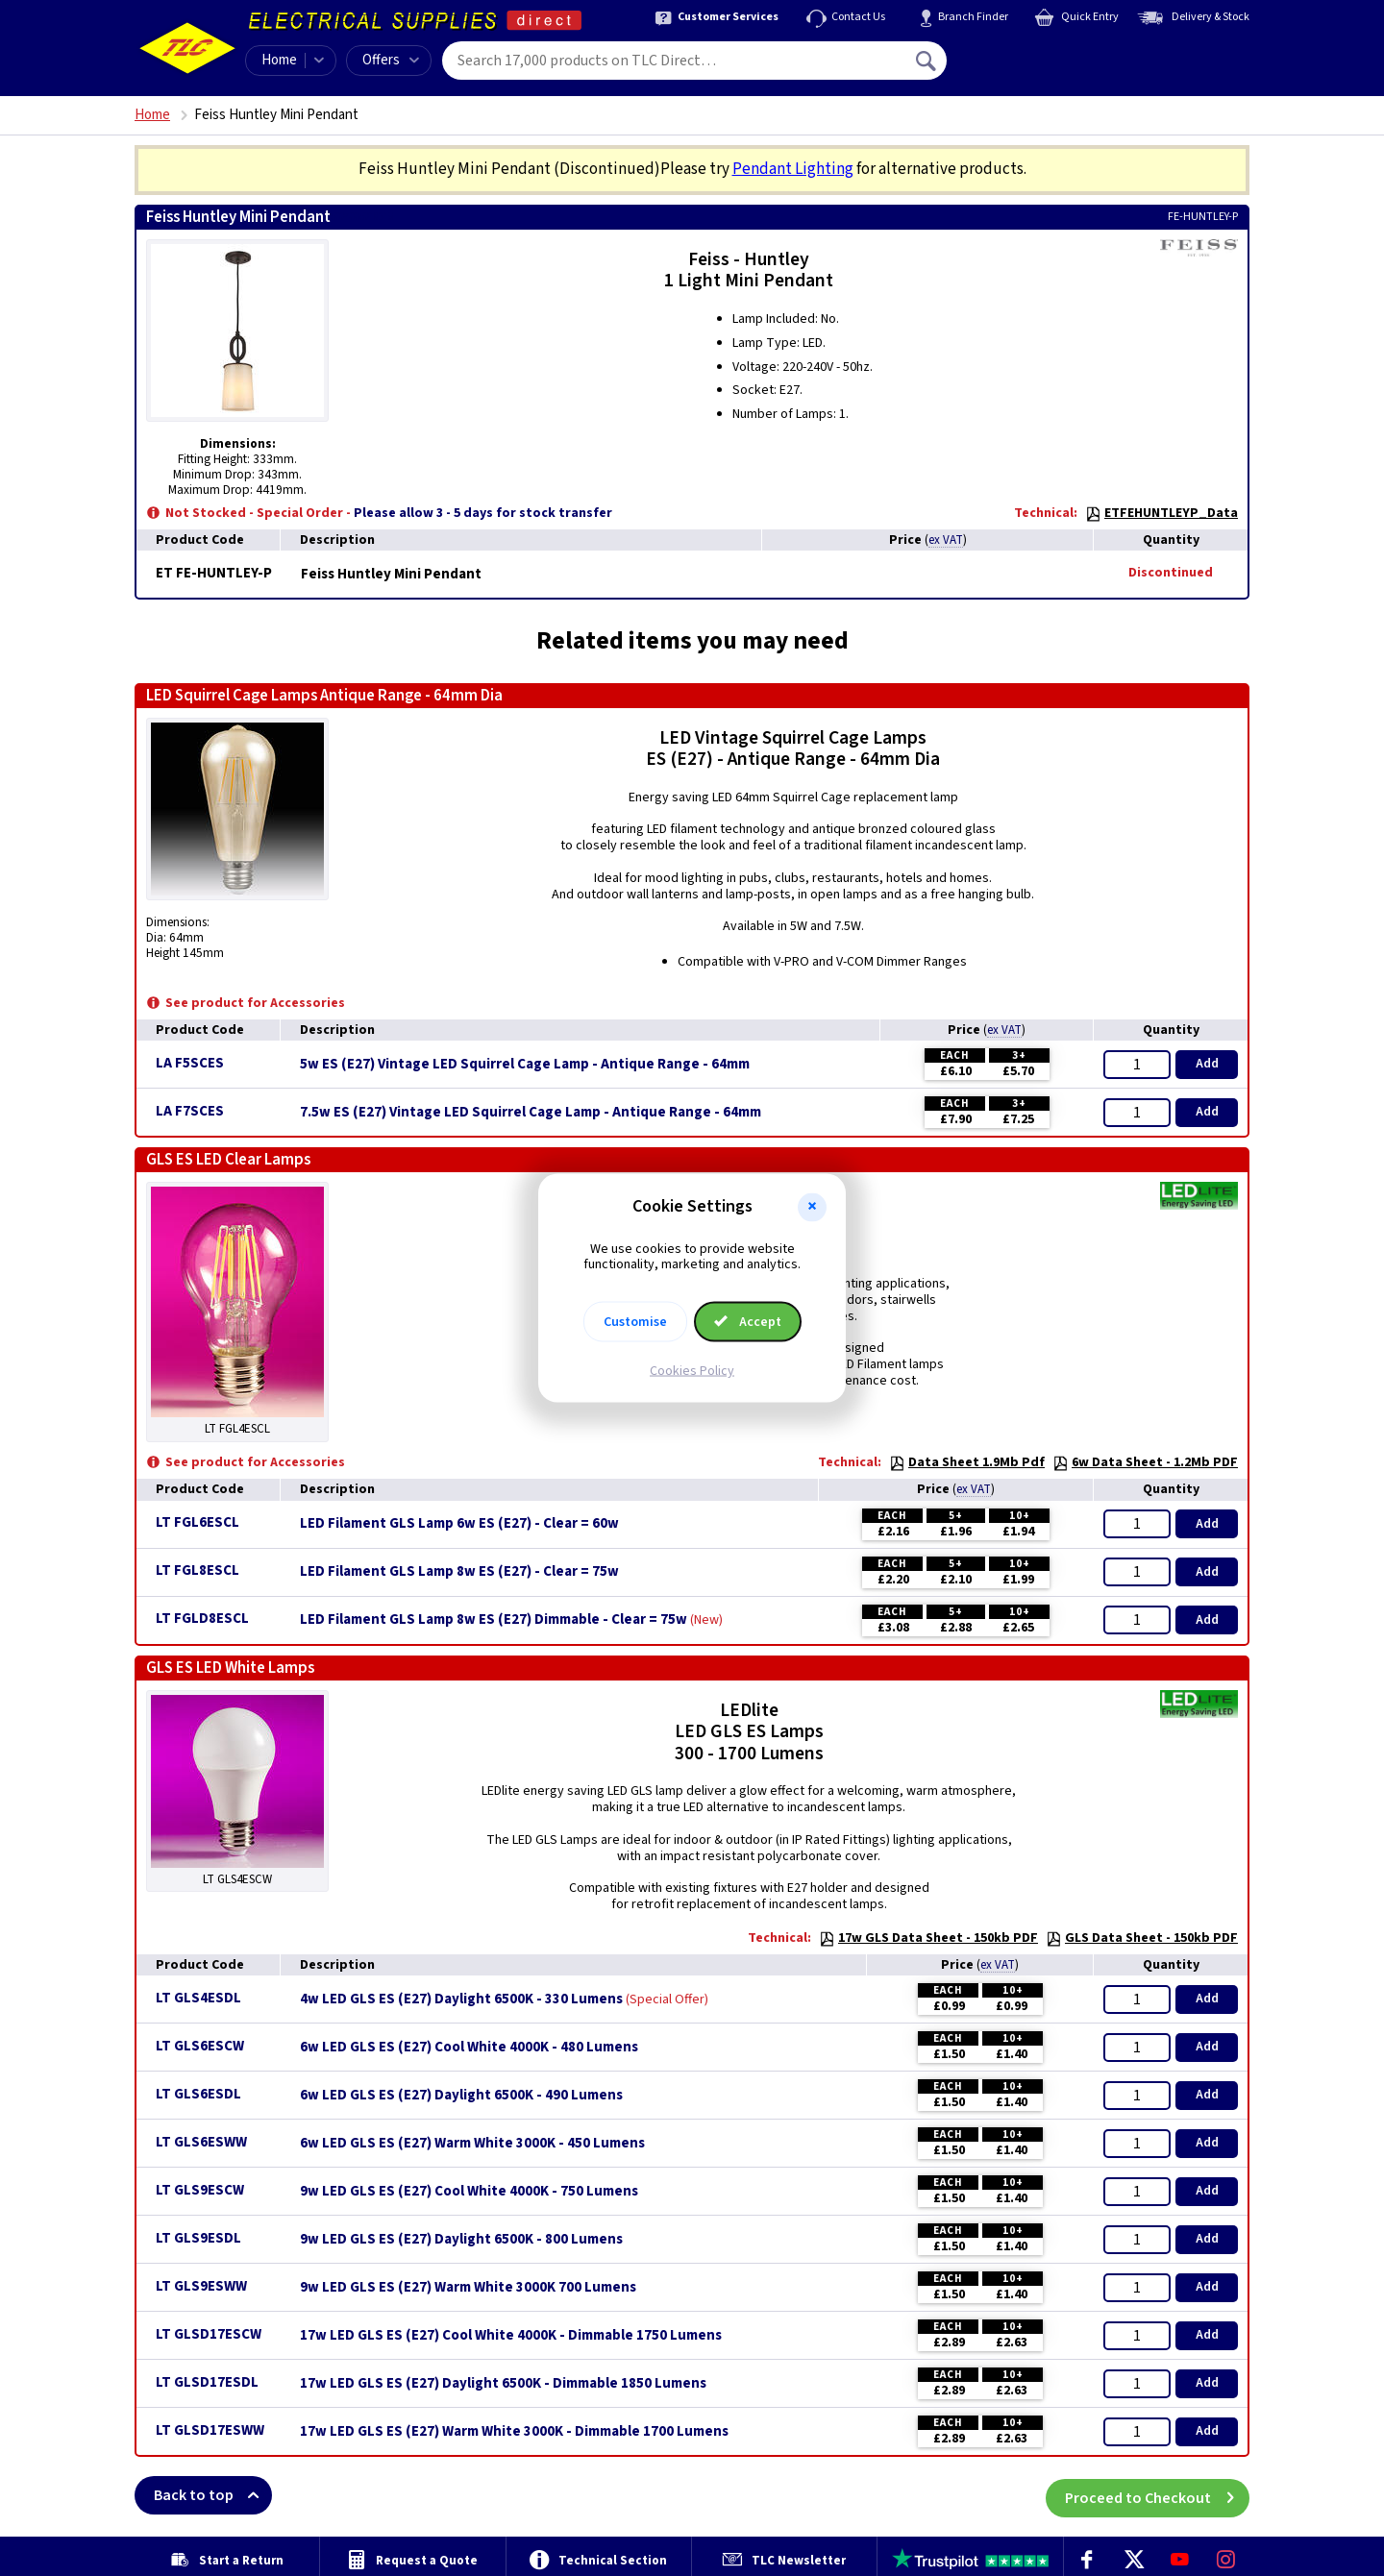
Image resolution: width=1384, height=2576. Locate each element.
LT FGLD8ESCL (202, 1618)
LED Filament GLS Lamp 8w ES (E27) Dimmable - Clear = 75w (493, 1620)
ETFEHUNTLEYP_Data (1161, 513)
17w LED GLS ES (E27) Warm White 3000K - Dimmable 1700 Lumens (514, 2432)
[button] (812, 1206)
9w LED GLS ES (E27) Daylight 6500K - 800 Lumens (461, 2239)
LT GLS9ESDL (198, 2238)
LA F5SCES (190, 1063)
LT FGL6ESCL (197, 1522)
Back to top (213, 2495)
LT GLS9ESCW (200, 2190)
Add (1207, 1063)
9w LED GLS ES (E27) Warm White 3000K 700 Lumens (468, 2287)
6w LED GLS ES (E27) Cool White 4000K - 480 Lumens (469, 2047)
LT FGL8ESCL (197, 1570)
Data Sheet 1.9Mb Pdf (967, 1462)
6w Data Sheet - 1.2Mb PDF (1145, 1462)
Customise (635, 1322)
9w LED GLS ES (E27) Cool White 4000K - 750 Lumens (469, 2191)
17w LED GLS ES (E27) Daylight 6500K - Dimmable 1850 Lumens (503, 2383)
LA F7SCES (190, 1111)
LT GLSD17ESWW (210, 2430)
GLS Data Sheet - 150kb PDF (1142, 1938)
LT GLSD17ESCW (208, 2334)
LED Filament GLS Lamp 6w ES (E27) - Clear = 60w (459, 1524)
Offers (390, 60)
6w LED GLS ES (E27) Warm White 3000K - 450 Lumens (472, 2143)
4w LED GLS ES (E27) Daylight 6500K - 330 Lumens (461, 1999)
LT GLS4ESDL (198, 1998)
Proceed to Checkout (1157, 2495)
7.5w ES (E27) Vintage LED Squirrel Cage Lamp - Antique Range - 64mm (530, 1112)
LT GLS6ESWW (201, 2142)
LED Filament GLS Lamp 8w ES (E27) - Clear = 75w (459, 1572)
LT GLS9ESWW (201, 2286)
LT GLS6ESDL (198, 2094)
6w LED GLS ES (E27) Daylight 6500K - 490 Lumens (461, 2095)
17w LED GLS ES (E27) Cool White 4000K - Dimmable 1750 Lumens (511, 2335)
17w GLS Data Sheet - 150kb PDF (928, 1938)
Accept (747, 1322)
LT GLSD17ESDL (207, 2382)
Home (279, 60)
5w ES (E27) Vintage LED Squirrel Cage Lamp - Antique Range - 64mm (525, 1064)
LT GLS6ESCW (200, 2046)
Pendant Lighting (792, 169)
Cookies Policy (692, 1371)
